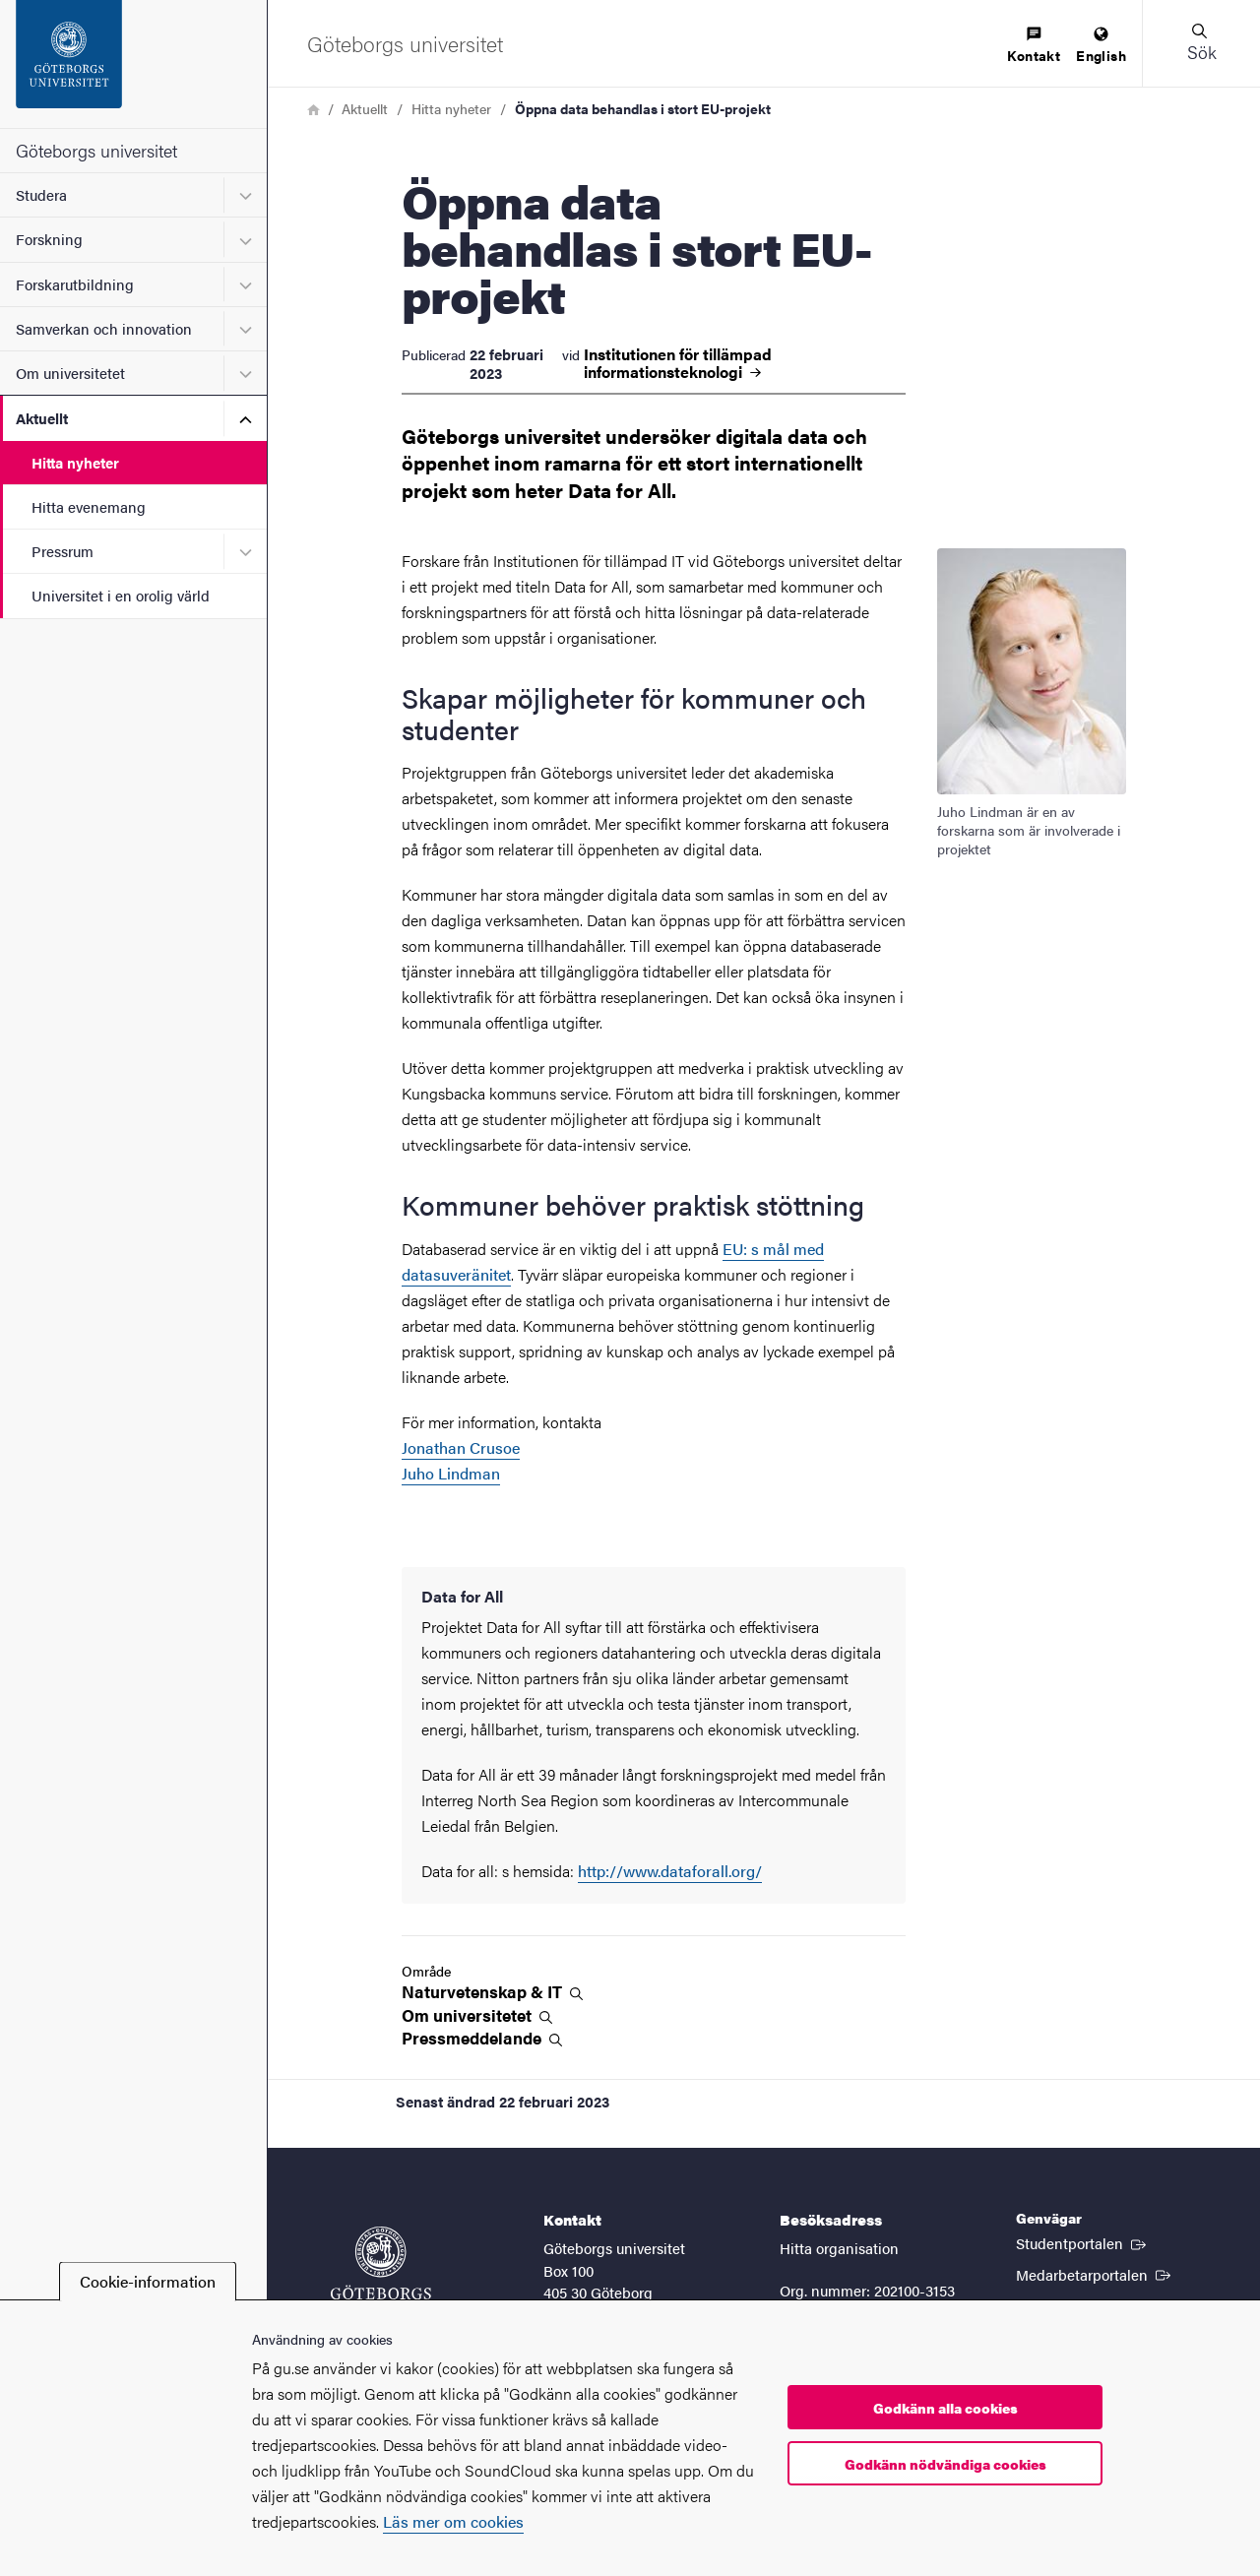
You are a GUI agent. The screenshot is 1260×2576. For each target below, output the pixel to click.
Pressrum (63, 550)
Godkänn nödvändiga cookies (945, 2464)
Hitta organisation (839, 2247)
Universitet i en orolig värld (121, 595)
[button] (1201, 43)
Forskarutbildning (75, 284)
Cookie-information (148, 2281)
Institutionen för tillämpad (678, 363)
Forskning (49, 238)
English (1101, 46)
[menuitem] (1033, 46)
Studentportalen (1083, 2242)
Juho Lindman (451, 1473)
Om (477, 2015)
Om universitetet (70, 372)
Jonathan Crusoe (461, 1447)
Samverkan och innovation (104, 328)
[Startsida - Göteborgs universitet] (133, 64)
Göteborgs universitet (96, 150)
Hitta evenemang (89, 506)
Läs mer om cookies (453, 2521)
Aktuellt (42, 418)
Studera (41, 194)
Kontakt (1033, 46)
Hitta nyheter (75, 462)
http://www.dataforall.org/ (670, 1870)
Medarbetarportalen (1095, 2274)
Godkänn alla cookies (945, 2408)
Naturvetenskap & (492, 1991)
